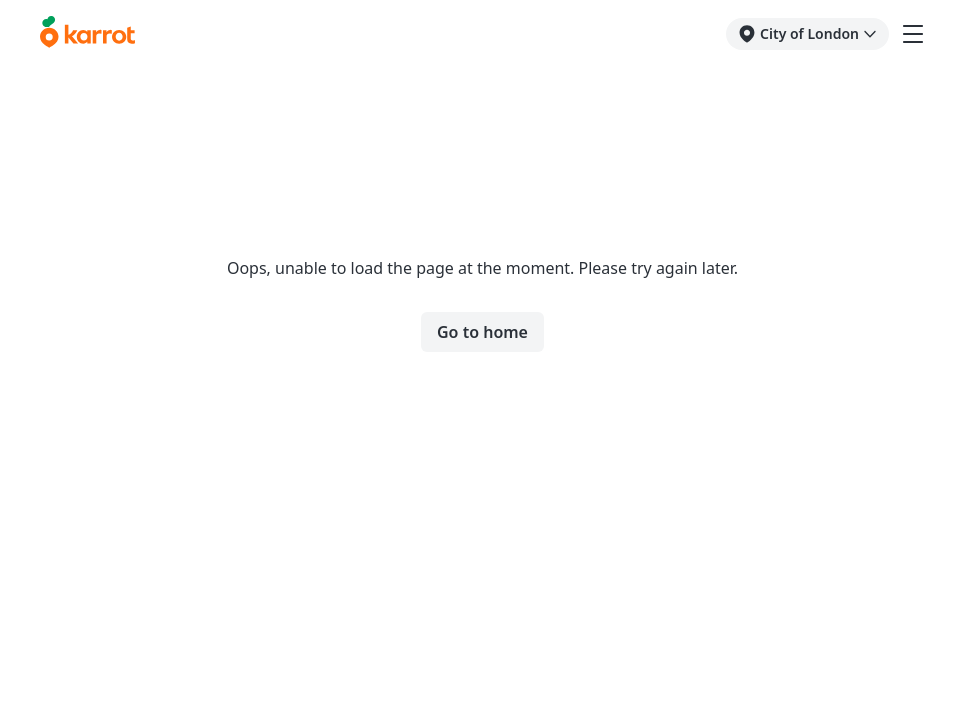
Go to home (482, 332)
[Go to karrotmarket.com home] (87, 34)
